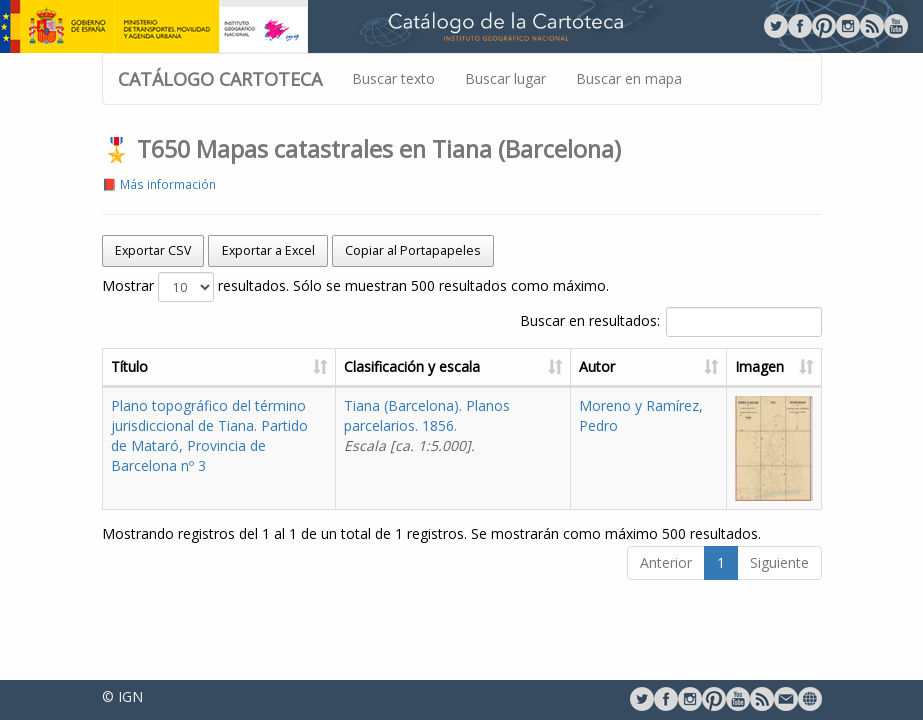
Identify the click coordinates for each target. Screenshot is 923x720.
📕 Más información (159, 184)
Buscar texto (393, 78)
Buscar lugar (505, 78)
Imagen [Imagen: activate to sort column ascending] (759, 366)
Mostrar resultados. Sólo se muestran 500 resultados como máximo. (355, 287)
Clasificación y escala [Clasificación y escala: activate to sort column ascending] (412, 366)
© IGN (122, 696)
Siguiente (779, 562)
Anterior (666, 562)
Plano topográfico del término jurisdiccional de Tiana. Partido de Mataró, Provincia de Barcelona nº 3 (209, 435)
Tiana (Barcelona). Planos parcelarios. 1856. (427, 425)
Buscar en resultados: (671, 322)
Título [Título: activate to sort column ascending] (129, 366)
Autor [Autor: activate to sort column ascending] (597, 366)
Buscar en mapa (629, 78)
